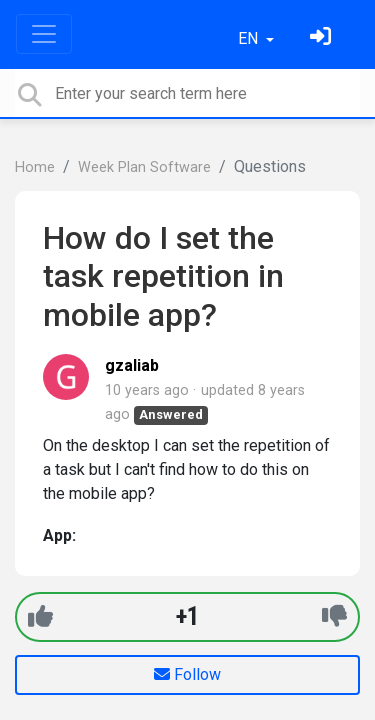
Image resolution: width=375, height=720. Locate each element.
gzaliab (132, 365)
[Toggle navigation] (44, 34)
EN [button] (250, 38)
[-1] (334, 616)
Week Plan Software (144, 167)
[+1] (40, 616)
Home (35, 167)
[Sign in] (323, 38)
